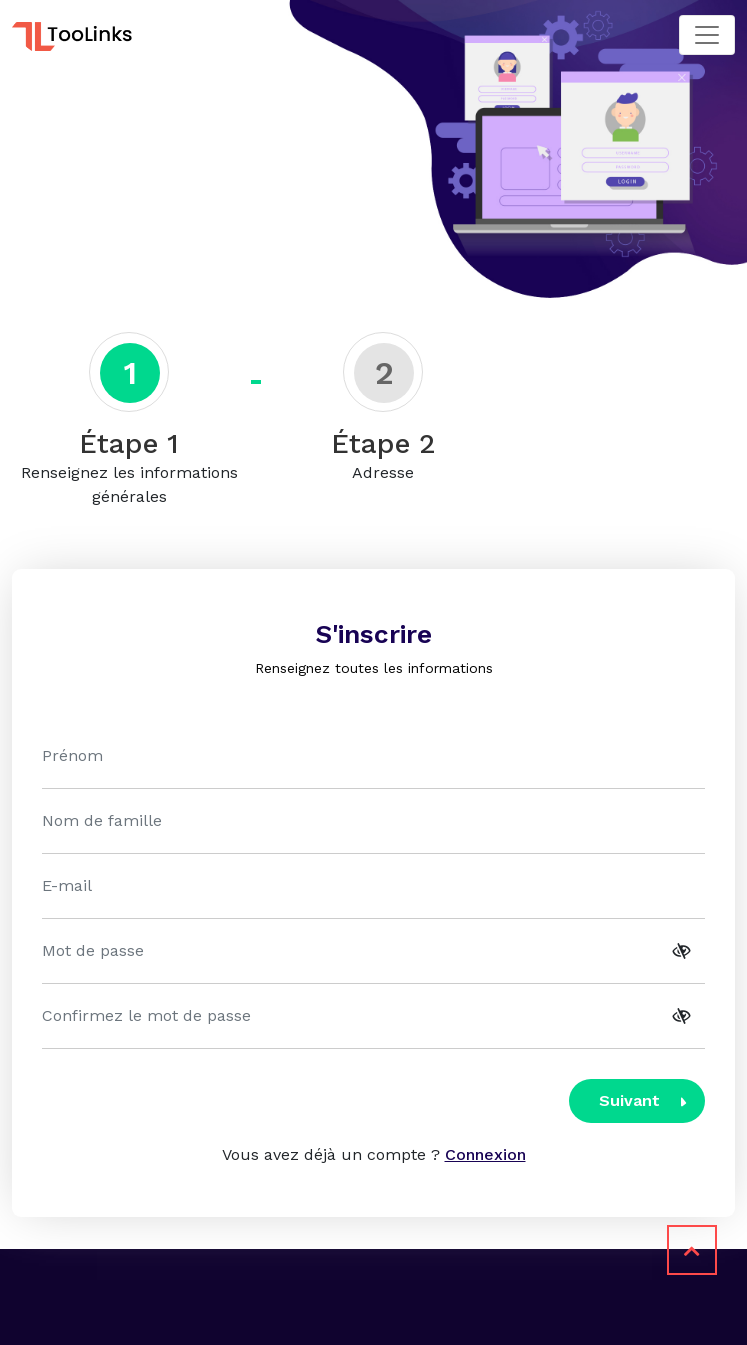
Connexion (485, 1154)
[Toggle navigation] (707, 35)
